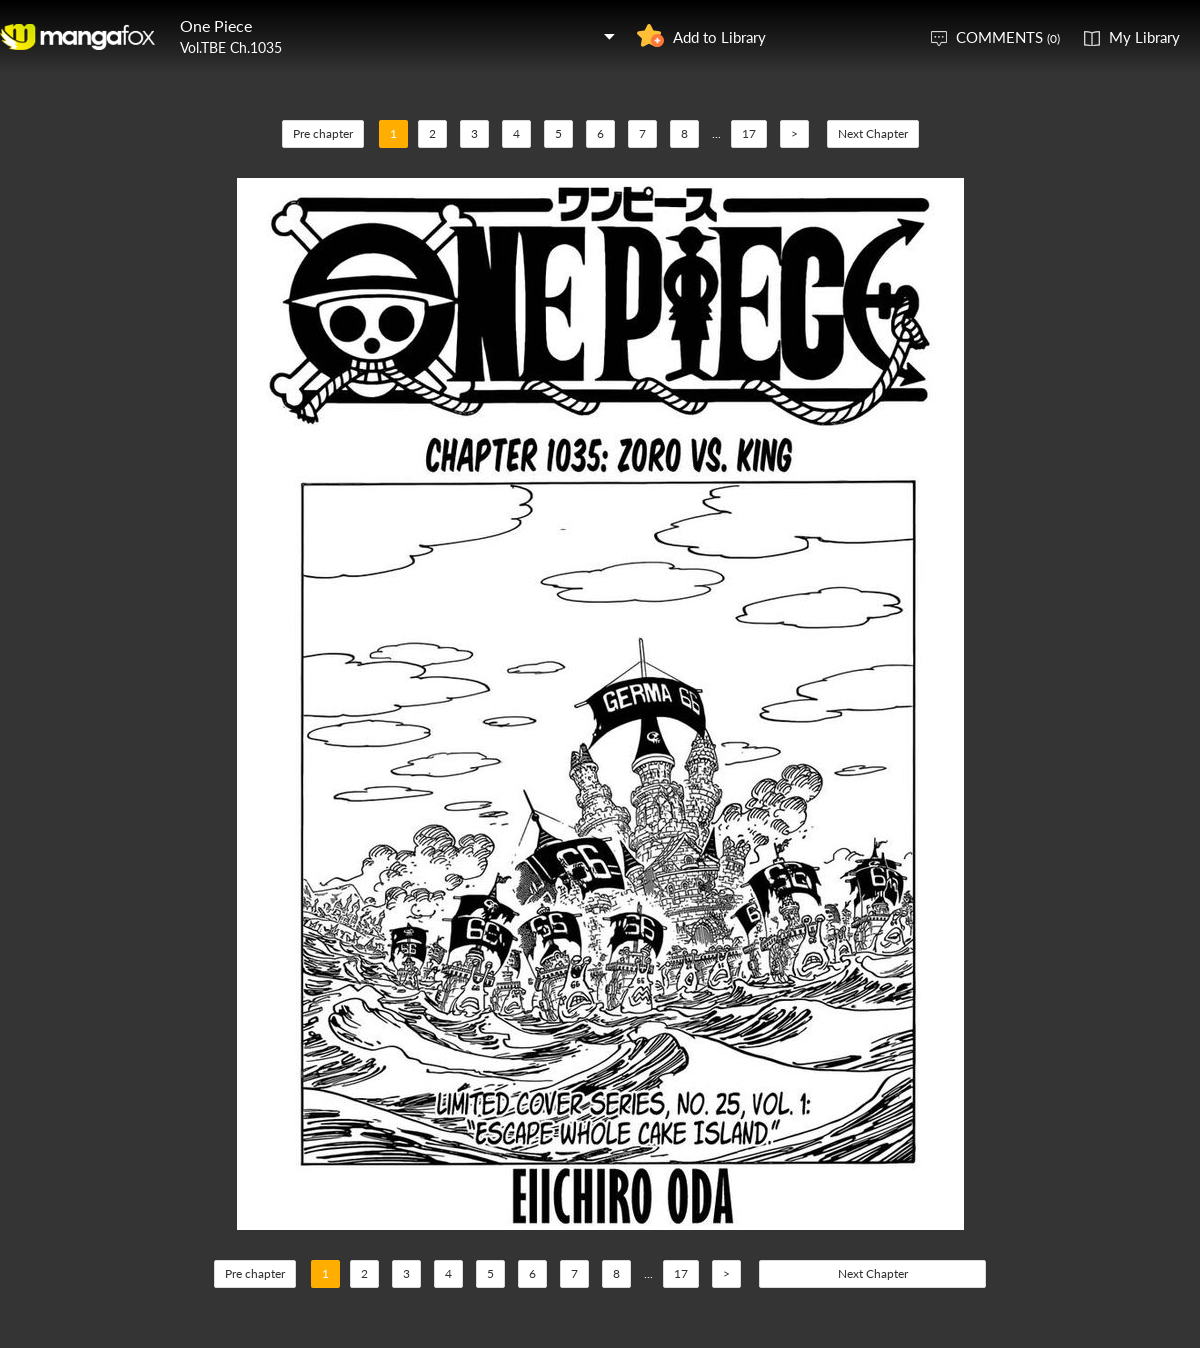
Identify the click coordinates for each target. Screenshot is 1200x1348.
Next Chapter (873, 133)
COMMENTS (1008, 37)
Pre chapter (323, 133)
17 (749, 133)
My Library (1144, 37)
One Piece (216, 25)
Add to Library (719, 37)
